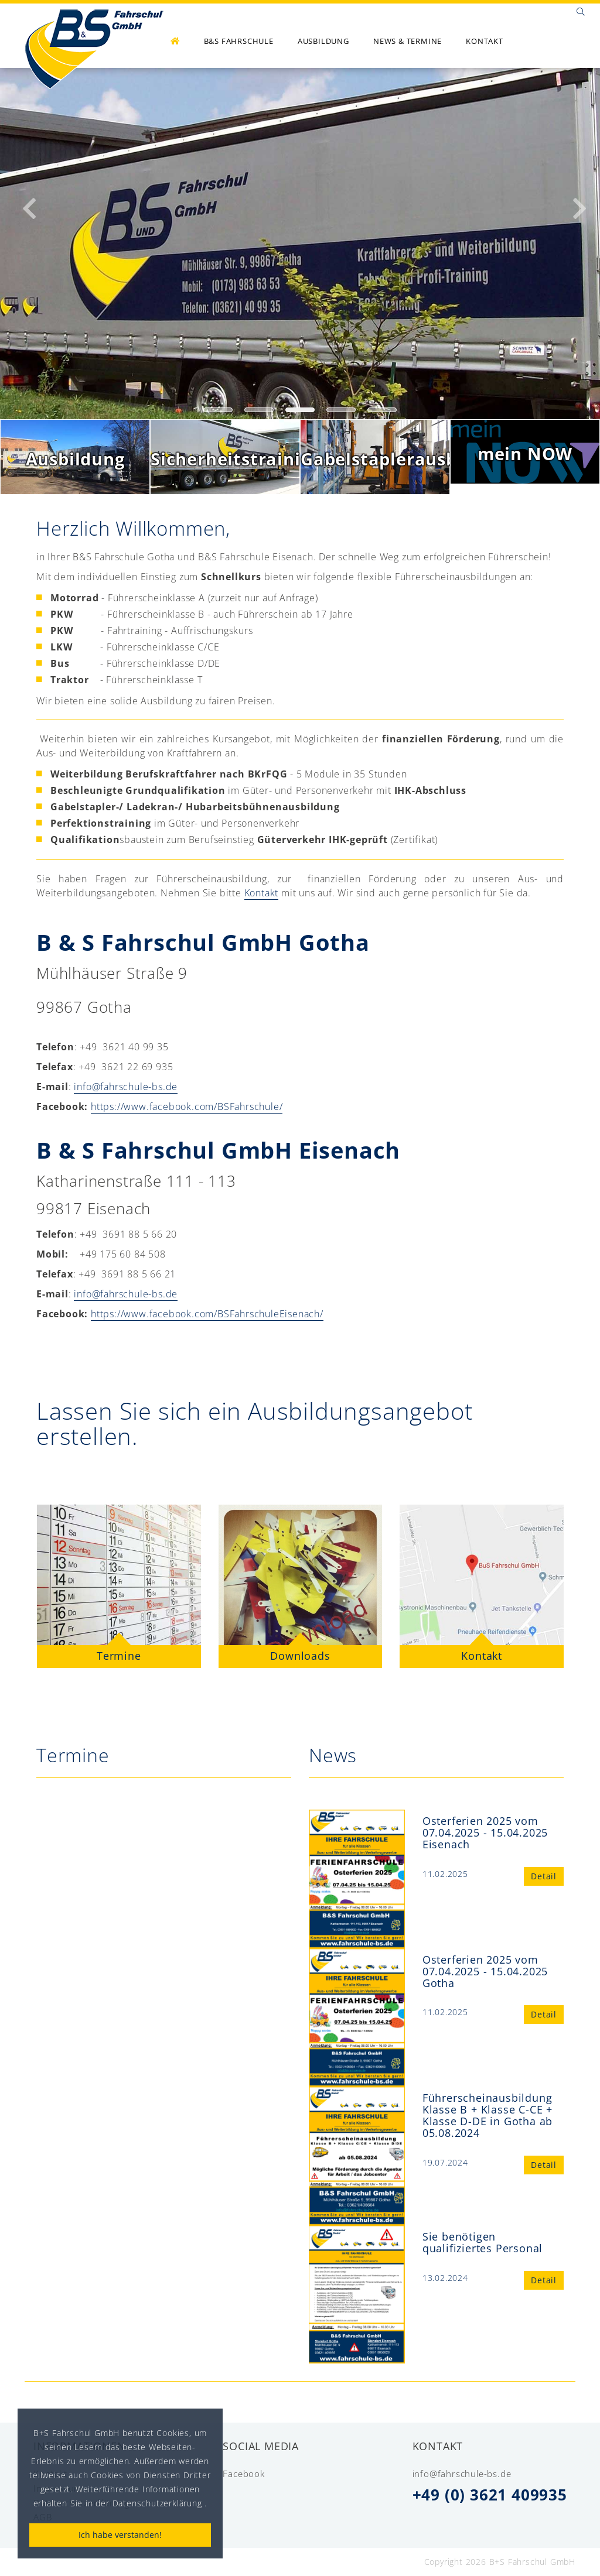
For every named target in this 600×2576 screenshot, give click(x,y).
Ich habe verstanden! (120, 2534)
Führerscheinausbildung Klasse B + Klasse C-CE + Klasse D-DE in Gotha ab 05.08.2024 (487, 2115)
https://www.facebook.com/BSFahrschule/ (186, 1106)
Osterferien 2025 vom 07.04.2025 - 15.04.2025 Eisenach (485, 1832)
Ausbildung (323, 41)
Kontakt (484, 41)
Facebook (243, 2474)
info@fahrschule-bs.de (126, 1086)
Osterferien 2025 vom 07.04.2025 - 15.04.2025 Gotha (485, 1971)
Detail (544, 1876)
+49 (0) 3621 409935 (489, 2494)
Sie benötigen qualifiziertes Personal (482, 2242)
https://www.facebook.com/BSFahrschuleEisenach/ (207, 1313)
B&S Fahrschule (239, 41)
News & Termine (407, 41)
